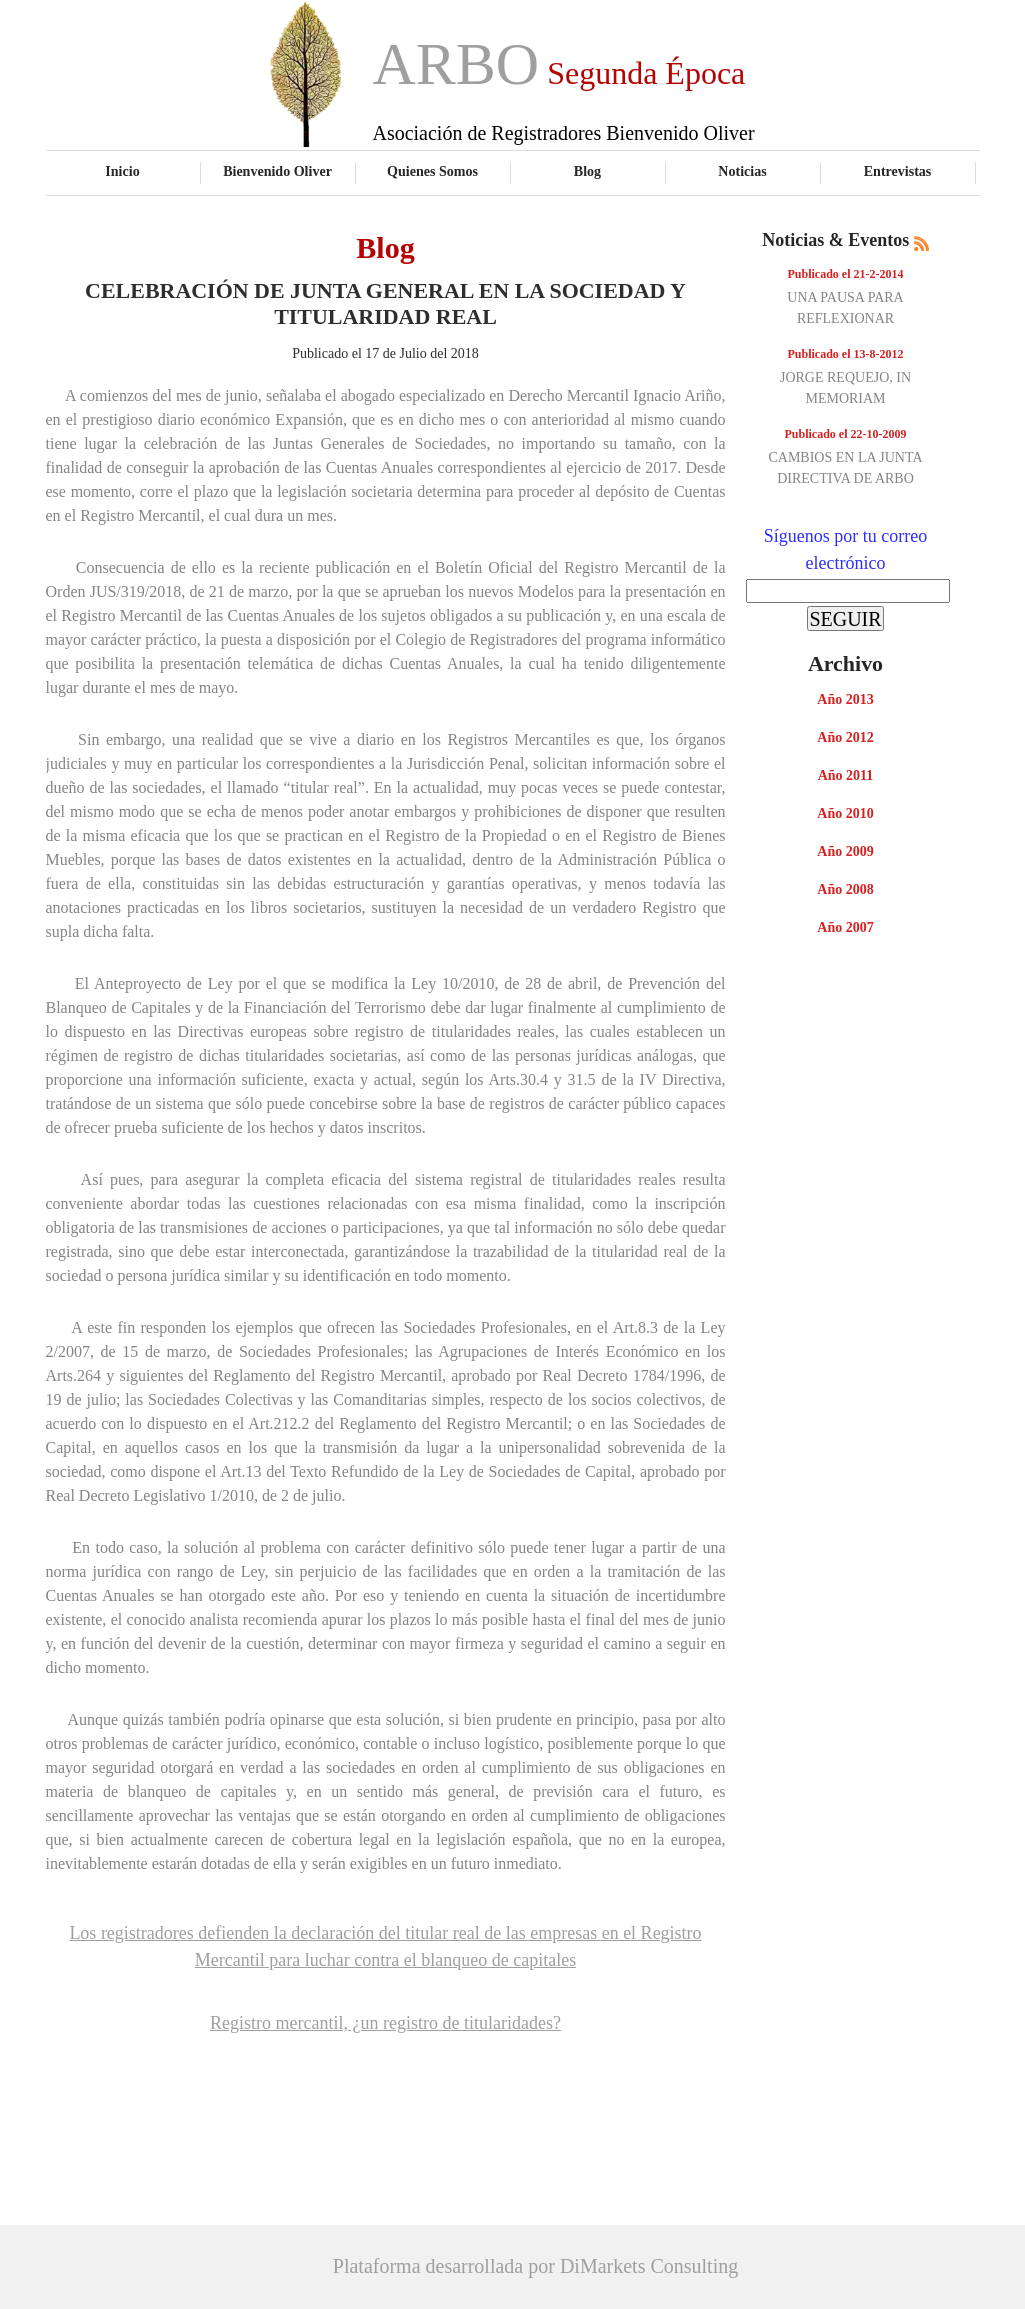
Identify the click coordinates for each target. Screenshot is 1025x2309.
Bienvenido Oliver (277, 171)
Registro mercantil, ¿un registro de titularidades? (385, 2023)
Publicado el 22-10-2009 (846, 434)
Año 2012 (845, 737)
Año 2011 (846, 775)
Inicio (122, 171)
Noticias (742, 171)
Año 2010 (845, 813)
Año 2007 (845, 927)
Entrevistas (898, 171)
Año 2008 (845, 889)
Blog (587, 171)
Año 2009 (845, 851)
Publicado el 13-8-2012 (846, 354)
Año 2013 (845, 699)
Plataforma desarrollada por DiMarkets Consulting (535, 2266)
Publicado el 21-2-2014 (846, 274)
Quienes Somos (432, 171)
